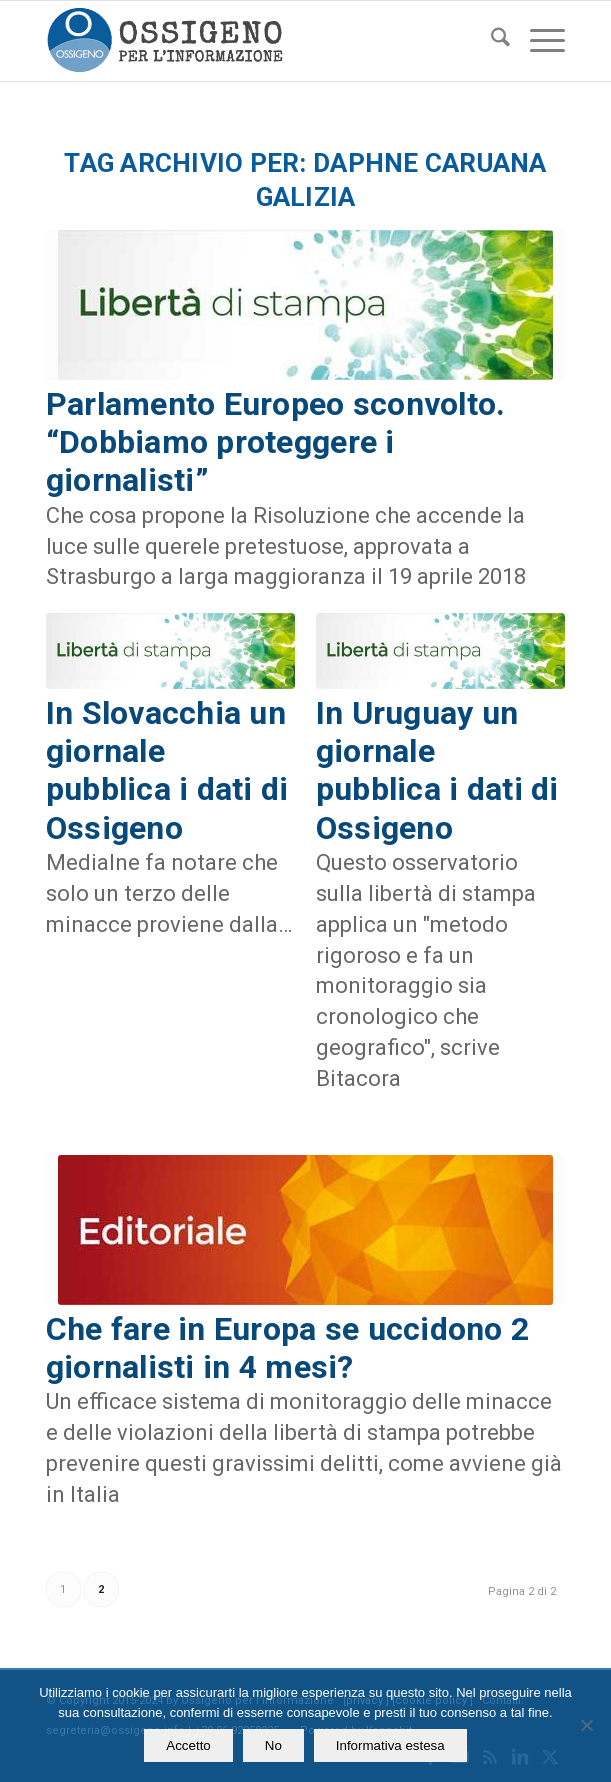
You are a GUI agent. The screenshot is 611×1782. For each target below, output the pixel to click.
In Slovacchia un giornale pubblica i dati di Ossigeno (167, 770)
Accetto (188, 1745)
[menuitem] (490, 41)
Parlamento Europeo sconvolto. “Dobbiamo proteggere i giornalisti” (276, 442)
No (273, 1745)
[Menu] (537, 41)
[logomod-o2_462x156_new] (253, 41)
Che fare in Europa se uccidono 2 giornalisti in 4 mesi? (287, 1348)
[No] (586, 1725)
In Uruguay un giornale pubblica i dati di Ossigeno (437, 770)
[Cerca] (490, 41)
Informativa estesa (390, 1745)
